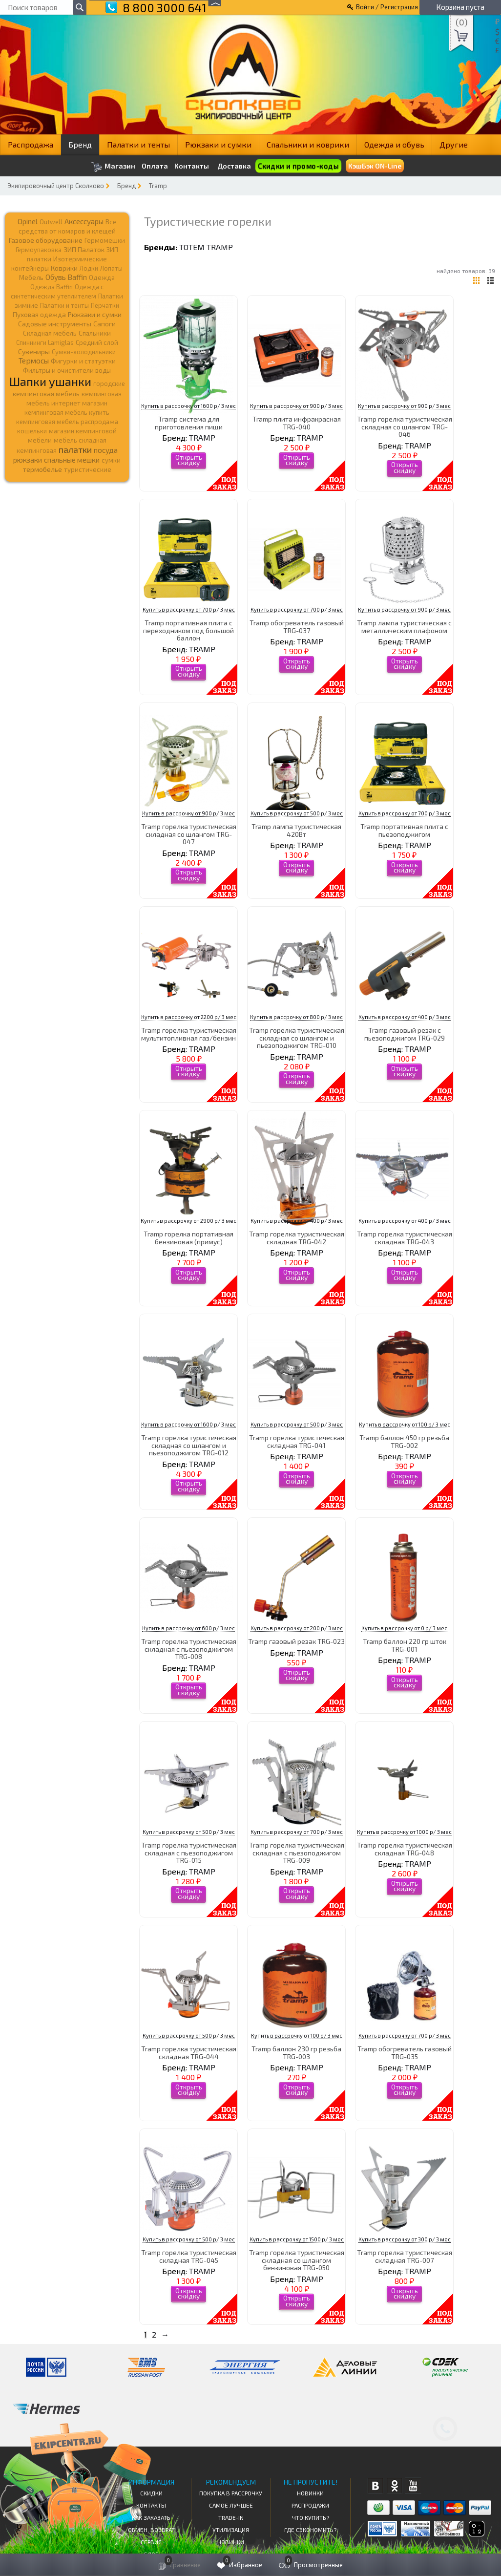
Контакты (191, 166)
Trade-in (231, 2517)
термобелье (42, 469)
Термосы (34, 360)
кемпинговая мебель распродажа (67, 422)
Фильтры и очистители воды (67, 370)
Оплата (155, 166)
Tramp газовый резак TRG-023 (296, 1641)
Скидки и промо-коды (298, 166)
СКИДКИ (151, 2493)
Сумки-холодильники (84, 352)
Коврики (64, 268)
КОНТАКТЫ (151, 2505)
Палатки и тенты (138, 144)
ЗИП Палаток (83, 249)
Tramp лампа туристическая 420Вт (296, 830)
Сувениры (34, 351)
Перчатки (105, 305)
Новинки (230, 2541)
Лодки (89, 268)
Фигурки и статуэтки (83, 361)
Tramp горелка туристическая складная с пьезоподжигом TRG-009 (296, 1852)
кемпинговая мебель (46, 393)
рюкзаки (27, 459)
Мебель (31, 277)
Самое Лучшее (231, 2505)
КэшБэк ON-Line (374, 166)
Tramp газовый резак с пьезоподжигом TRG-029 (404, 1034)
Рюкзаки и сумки (218, 144)
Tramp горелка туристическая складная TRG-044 (188, 2052)
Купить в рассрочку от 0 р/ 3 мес (404, 1628)
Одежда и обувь (394, 144)
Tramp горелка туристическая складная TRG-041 (296, 1441)
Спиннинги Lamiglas (45, 342)
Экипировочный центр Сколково (55, 186)
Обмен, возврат (151, 2529)
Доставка (234, 166)
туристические (87, 469)
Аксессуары (84, 221)
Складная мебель (50, 333)
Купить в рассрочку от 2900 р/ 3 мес (188, 1220)
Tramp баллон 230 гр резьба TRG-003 (296, 2052)
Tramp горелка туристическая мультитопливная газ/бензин (188, 1034)
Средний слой (97, 342)
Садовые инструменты (54, 323)
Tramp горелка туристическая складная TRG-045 (188, 2256)
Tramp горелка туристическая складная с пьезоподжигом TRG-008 (188, 1649)
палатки (75, 449)
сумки (111, 460)
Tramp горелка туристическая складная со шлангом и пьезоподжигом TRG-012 (188, 1445)
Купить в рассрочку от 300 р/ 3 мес (404, 2239)
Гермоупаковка (39, 250)
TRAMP (220, 247)
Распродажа (30, 144)
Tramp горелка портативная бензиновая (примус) (188, 1237)
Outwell (51, 222)
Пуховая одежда (39, 314)
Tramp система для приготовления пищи (189, 422)
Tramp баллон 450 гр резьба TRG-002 (404, 1441)
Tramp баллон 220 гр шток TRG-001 (404, 1645)
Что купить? (310, 2517)
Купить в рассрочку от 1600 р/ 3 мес (188, 406)
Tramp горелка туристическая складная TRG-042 (296, 1237)
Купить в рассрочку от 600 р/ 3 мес (188, 1628)
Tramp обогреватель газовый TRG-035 (404, 2052)
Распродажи (310, 2505)
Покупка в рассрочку (230, 2493)
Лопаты (111, 268)
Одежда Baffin (51, 287)
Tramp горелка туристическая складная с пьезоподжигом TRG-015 (188, 1852)
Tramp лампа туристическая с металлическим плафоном (404, 626)
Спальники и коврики (308, 144)
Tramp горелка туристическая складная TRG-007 (404, 2256)
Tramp (158, 186)
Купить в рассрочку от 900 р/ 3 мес (296, 406)
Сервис (151, 2541)
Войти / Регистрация (387, 7)
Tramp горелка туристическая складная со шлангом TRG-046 (404, 426)
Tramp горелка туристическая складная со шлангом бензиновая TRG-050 (296, 2260)
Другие (453, 144)
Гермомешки (104, 240)
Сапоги (104, 323)
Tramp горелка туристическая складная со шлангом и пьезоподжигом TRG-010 (296, 1037)
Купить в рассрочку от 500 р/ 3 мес (296, 813)
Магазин (113, 167)
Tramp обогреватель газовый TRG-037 (297, 626)
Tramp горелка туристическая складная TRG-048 (404, 1848)
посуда (106, 450)
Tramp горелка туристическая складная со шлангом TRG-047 (188, 834)
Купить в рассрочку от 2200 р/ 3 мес (188, 1017)
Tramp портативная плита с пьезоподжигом (404, 830)
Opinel (28, 221)
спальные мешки (72, 459)
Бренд (80, 144)
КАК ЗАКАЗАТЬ (151, 2517)
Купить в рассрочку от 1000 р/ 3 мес (404, 1832)
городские (109, 383)
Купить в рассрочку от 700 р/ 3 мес (189, 609)
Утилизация (230, 2529)
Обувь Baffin (66, 277)
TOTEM (192, 247)
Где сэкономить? (310, 2529)
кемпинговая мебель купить (66, 412)
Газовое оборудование (46, 240)
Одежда (102, 277)
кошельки (32, 431)
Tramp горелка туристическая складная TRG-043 (404, 1237)
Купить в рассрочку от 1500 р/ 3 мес (297, 2239)
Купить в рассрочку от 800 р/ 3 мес (296, 1017)
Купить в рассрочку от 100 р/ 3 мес (404, 1424)
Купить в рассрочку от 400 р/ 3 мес (404, 1017)
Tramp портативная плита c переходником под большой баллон (188, 630)
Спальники (95, 333)
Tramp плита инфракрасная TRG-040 (296, 422)
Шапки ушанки (50, 381)
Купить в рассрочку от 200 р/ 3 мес (296, 1628)
